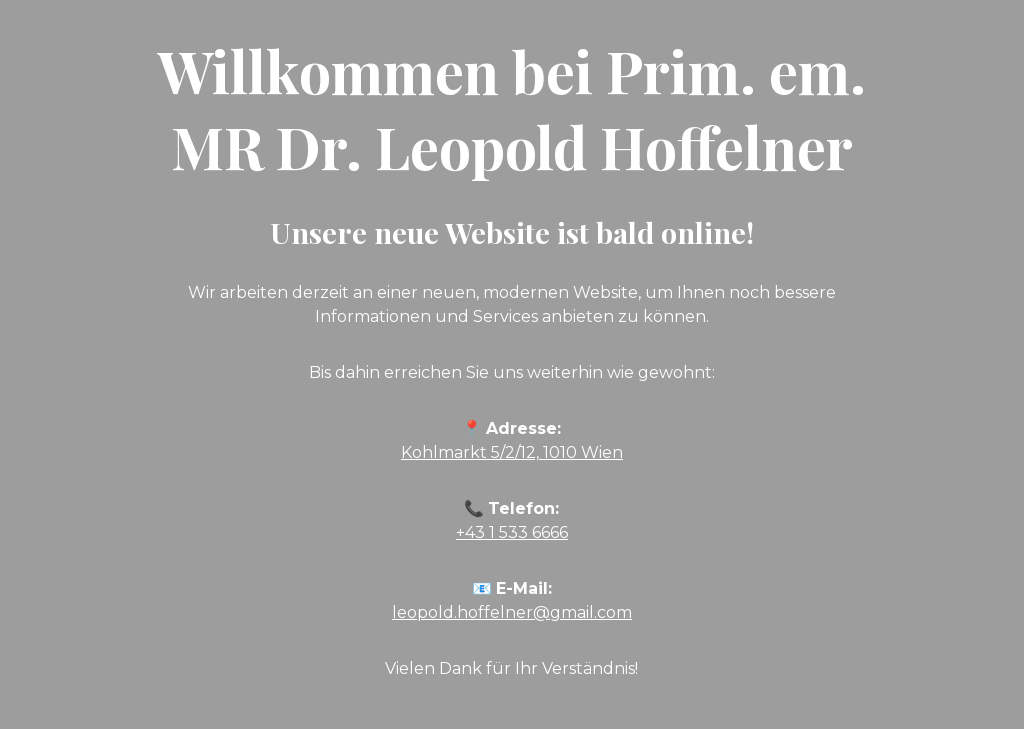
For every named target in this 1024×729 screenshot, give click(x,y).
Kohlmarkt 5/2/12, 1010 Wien (512, 452)
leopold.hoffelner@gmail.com (512, 612)
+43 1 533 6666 (512, 532)
